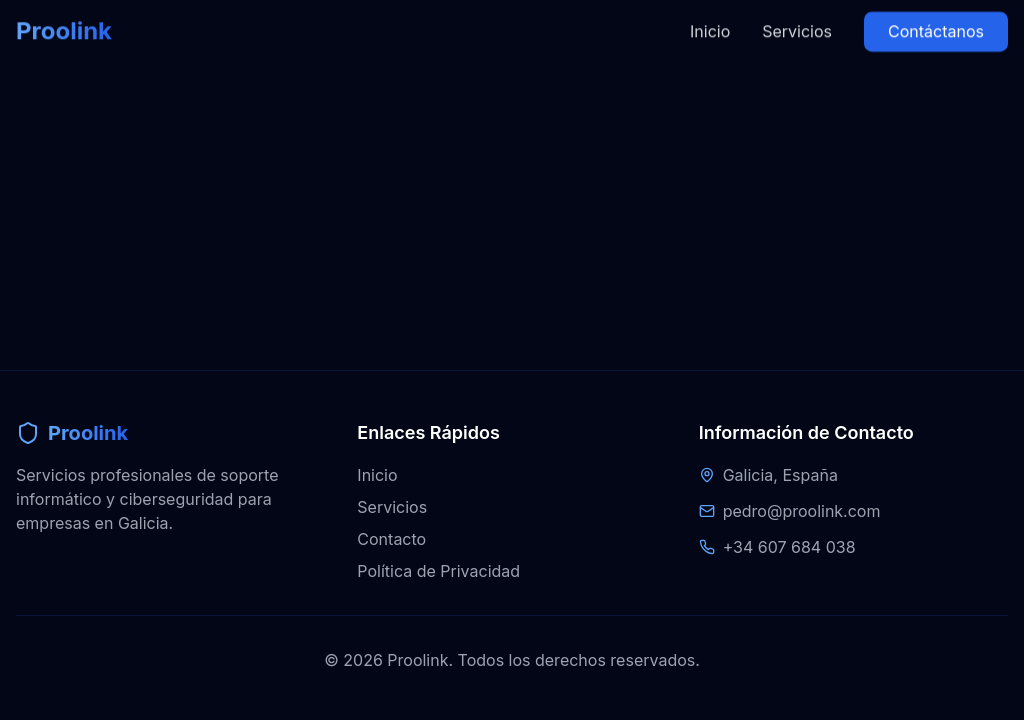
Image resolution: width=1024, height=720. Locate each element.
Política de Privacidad (438, 571)
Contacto (391, 539)
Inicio (710, 17)
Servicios (797, 17)
